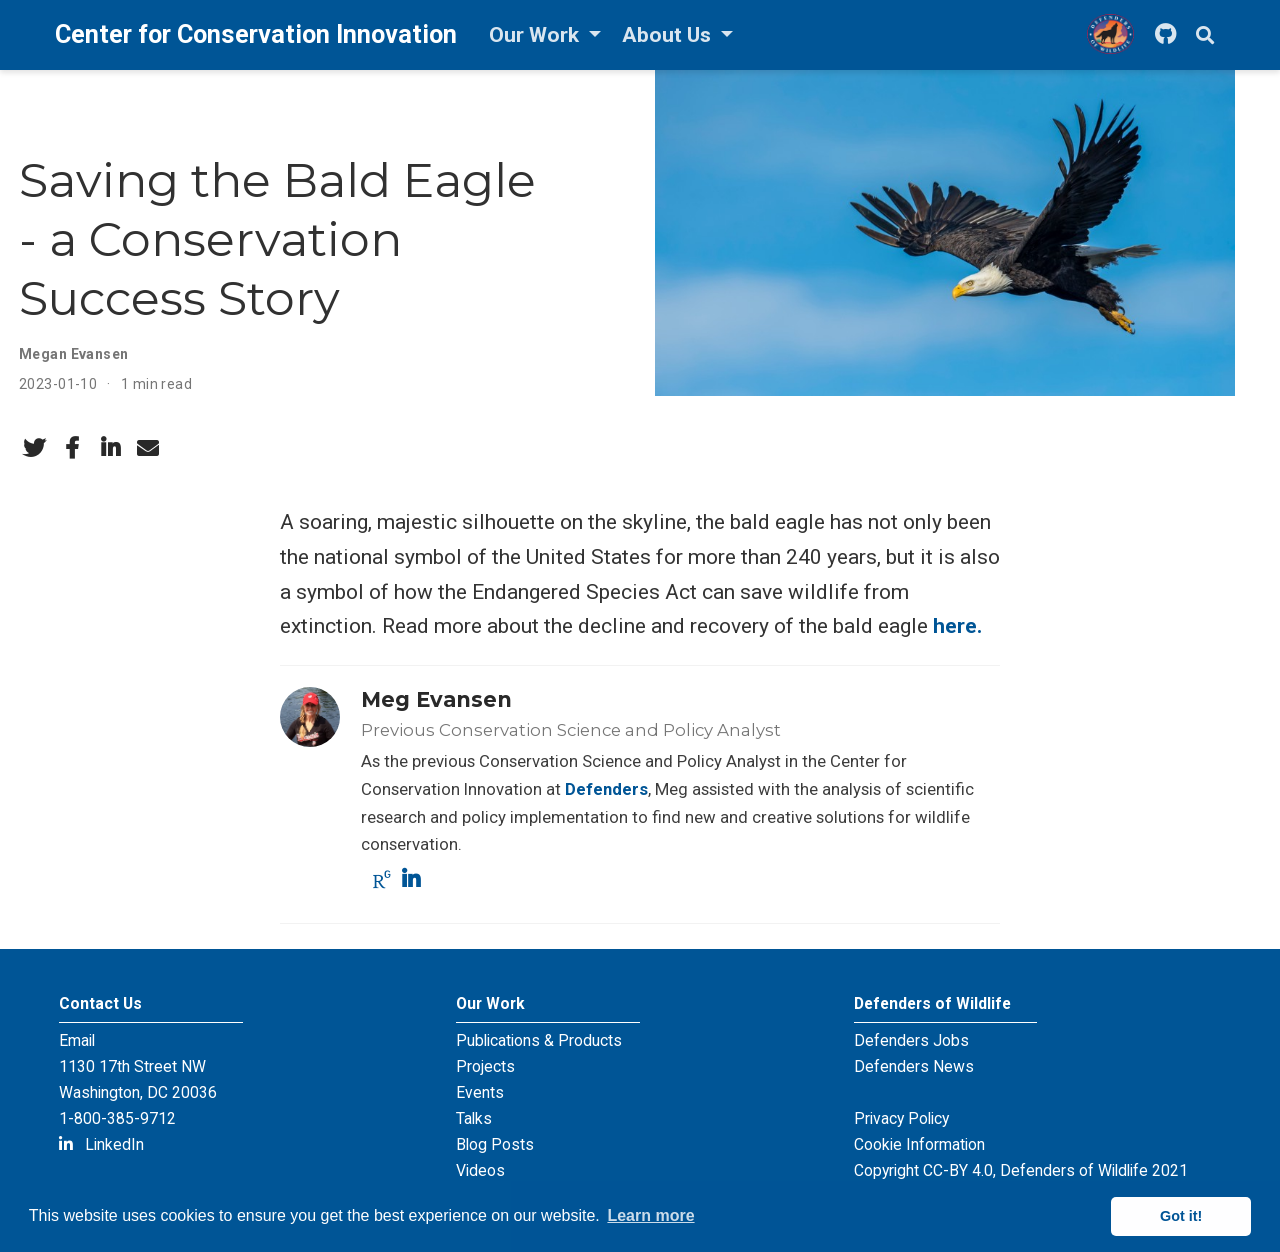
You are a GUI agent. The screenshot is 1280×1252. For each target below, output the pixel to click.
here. (957, 626)
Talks (474, 1118)
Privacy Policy (901, 1118)
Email (77, 1040)
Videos (480, 1170)
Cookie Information (919, 1144)
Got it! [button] (1181, 1216)
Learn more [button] (650, 1215)
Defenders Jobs (911, 1040)
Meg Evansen (436, 699)
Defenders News (914, 1066)
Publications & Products (539, 1040)
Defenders (606, 789)
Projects (485, 1066)
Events (480, 1092)
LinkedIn (101, 1144)
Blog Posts (495, 1144)
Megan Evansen (73, 354)
